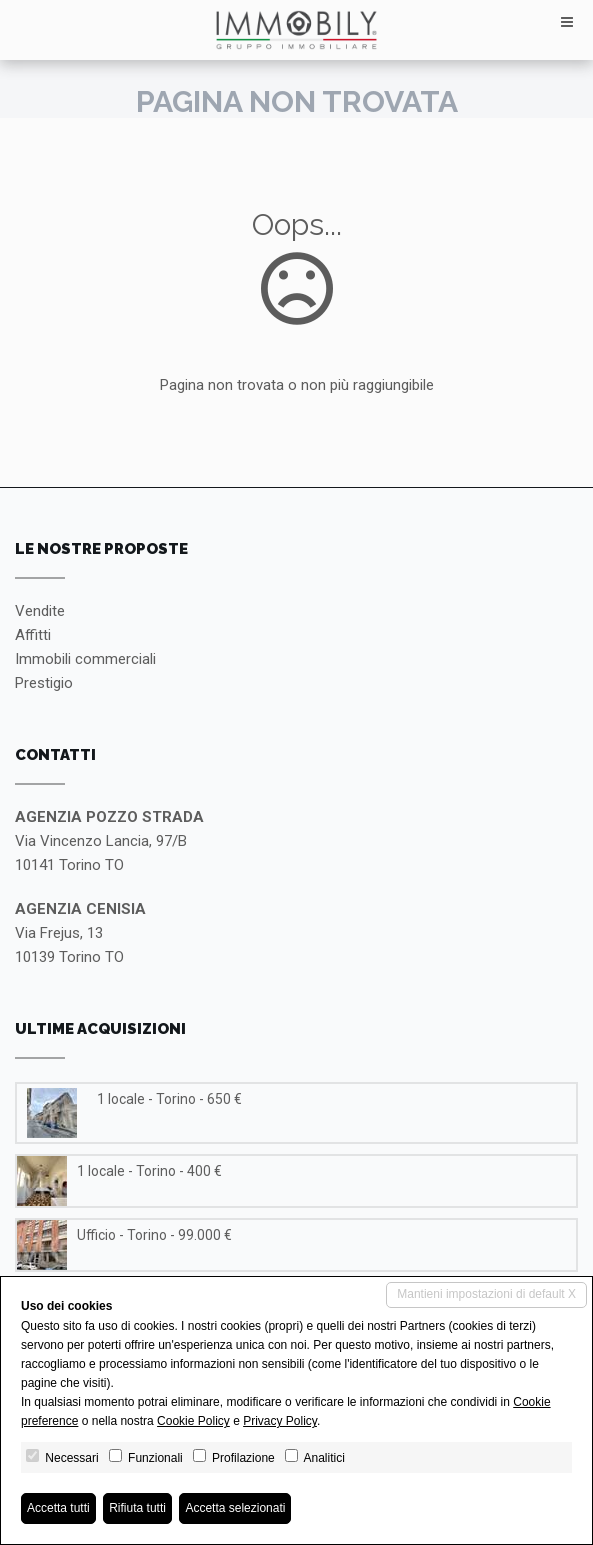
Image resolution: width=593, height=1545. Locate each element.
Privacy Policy (280, 1421)
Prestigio (44, 683)
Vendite (40, 611)
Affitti (33, 635)
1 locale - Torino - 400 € (149, 1171)
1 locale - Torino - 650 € (169, 1099)
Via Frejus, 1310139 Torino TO (80, 933)
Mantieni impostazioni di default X (486, 1294)
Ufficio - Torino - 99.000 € (154, 1235)
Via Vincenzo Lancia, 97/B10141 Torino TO (109, 841)
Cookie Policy (193, 1421)
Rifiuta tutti (137, 1508)
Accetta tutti (58, 1508)
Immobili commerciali (85, 659)
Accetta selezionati (235, 1508)
